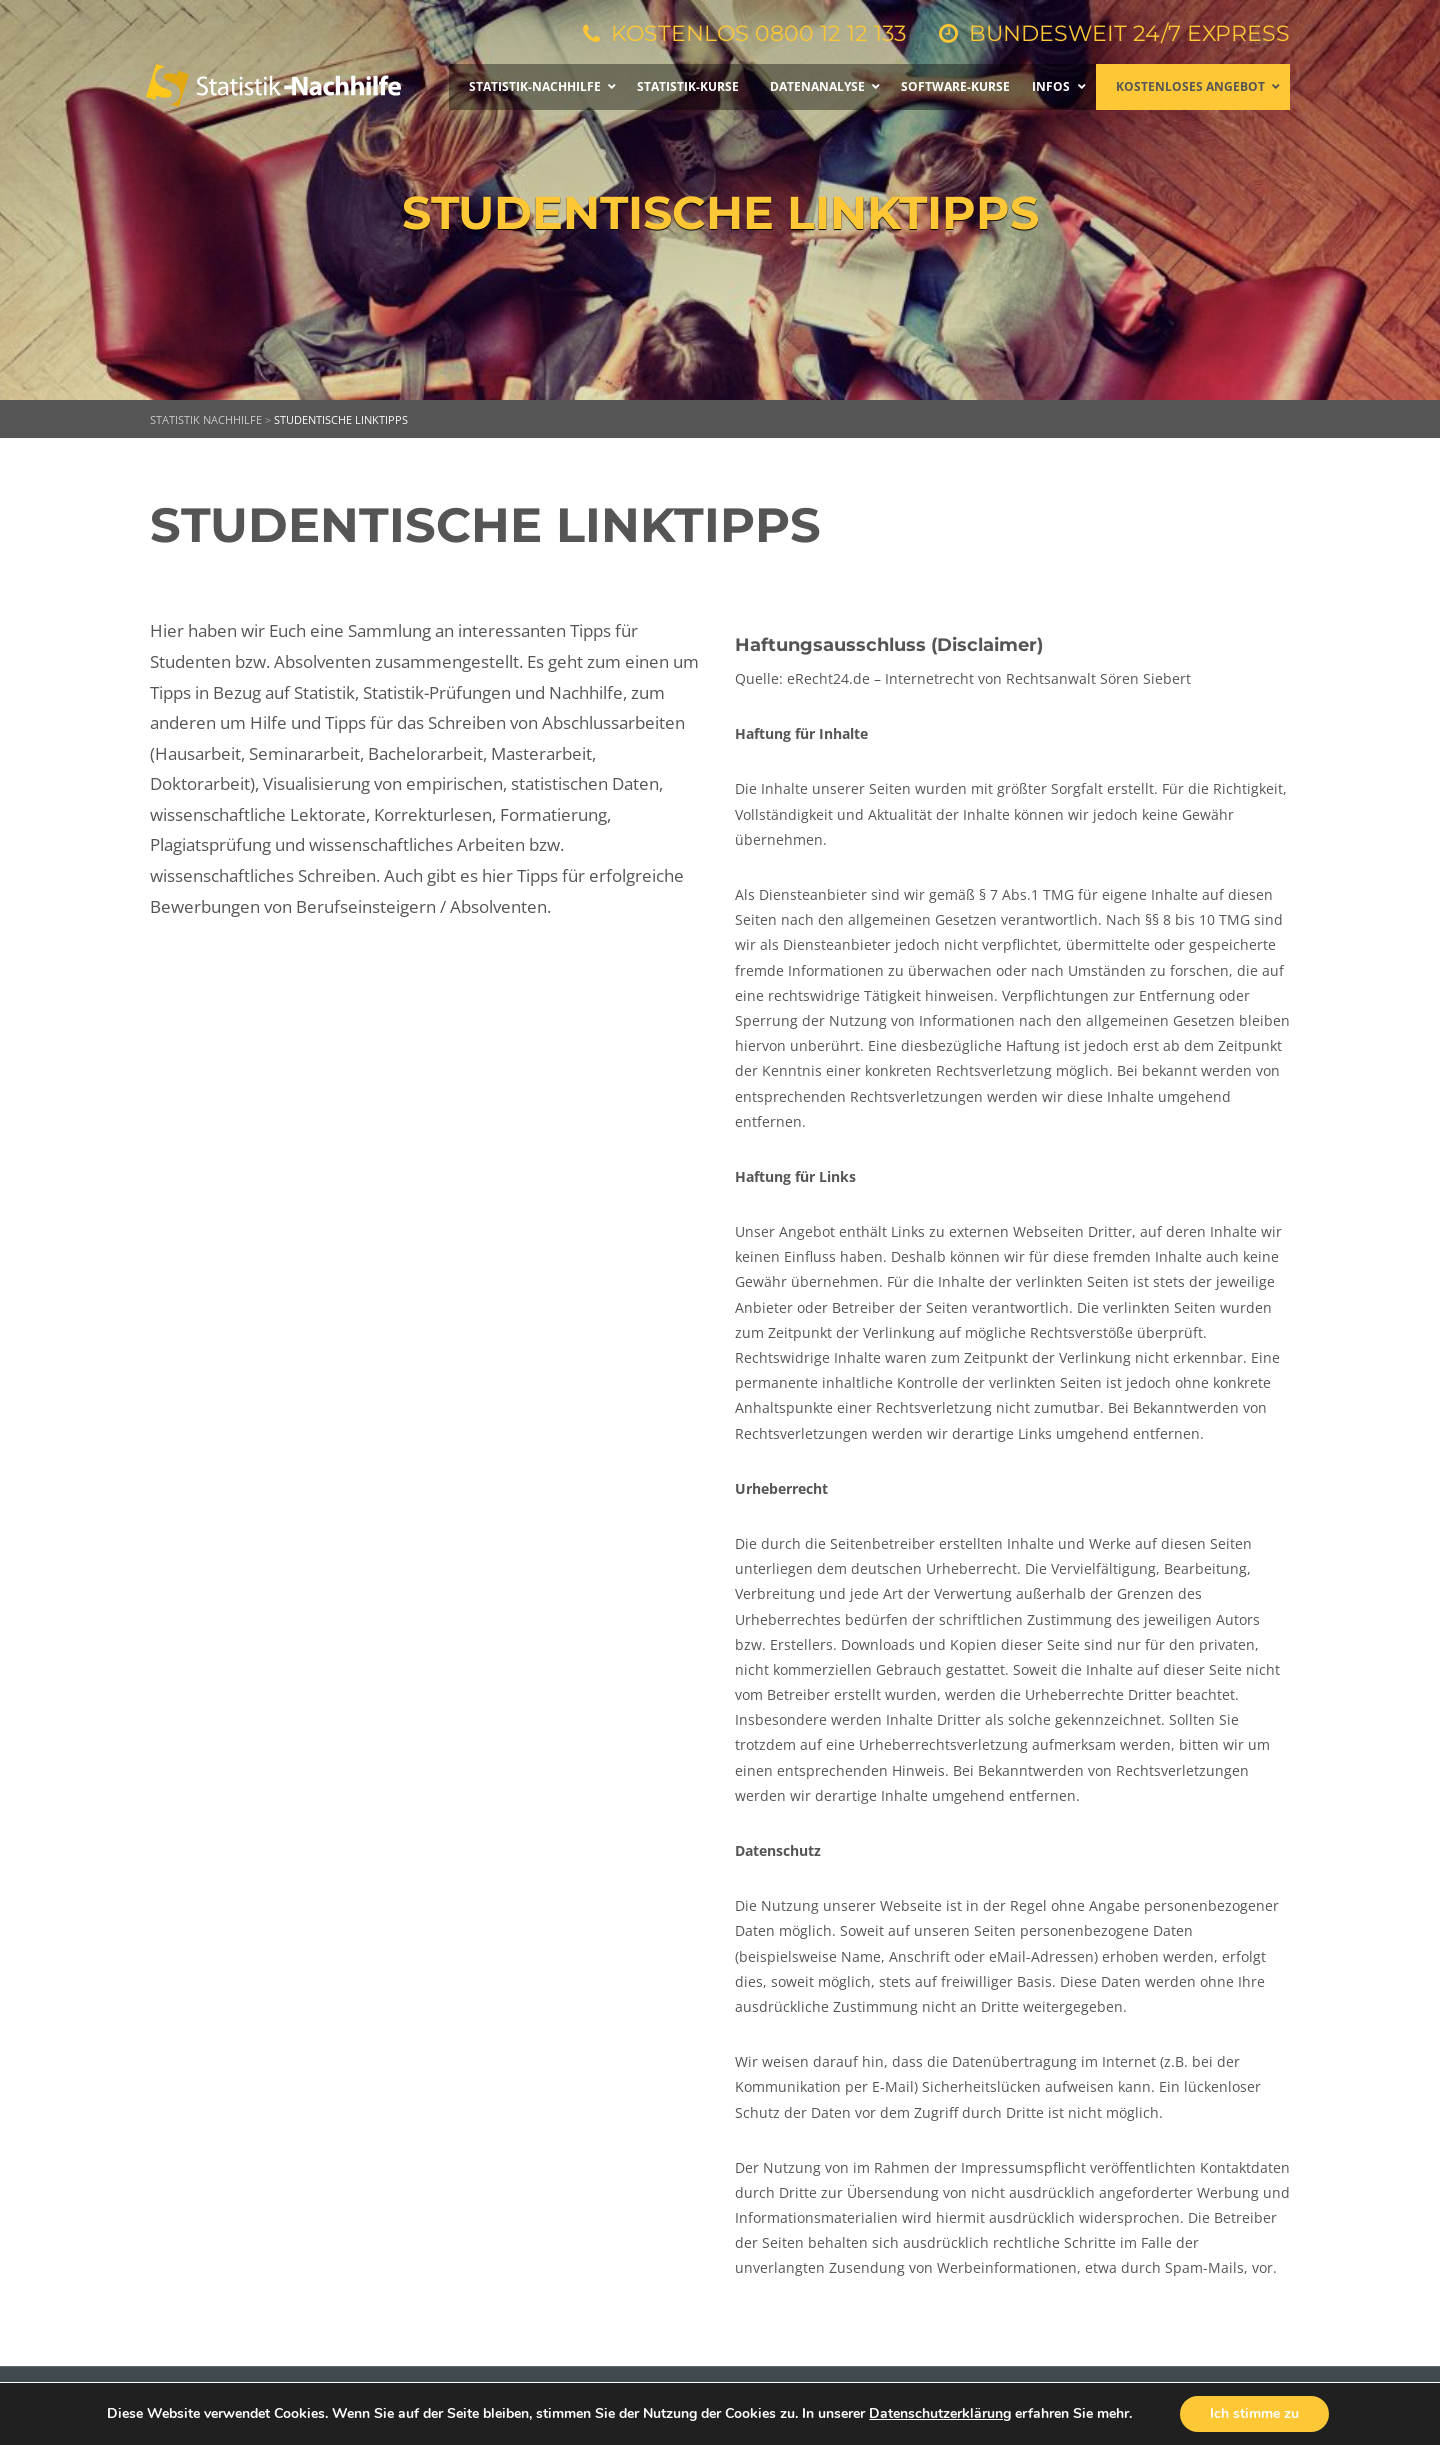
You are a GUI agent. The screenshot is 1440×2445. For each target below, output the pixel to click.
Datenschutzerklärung (940, 2413)
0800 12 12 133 (830, 33)
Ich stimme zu (1254, 2413)
